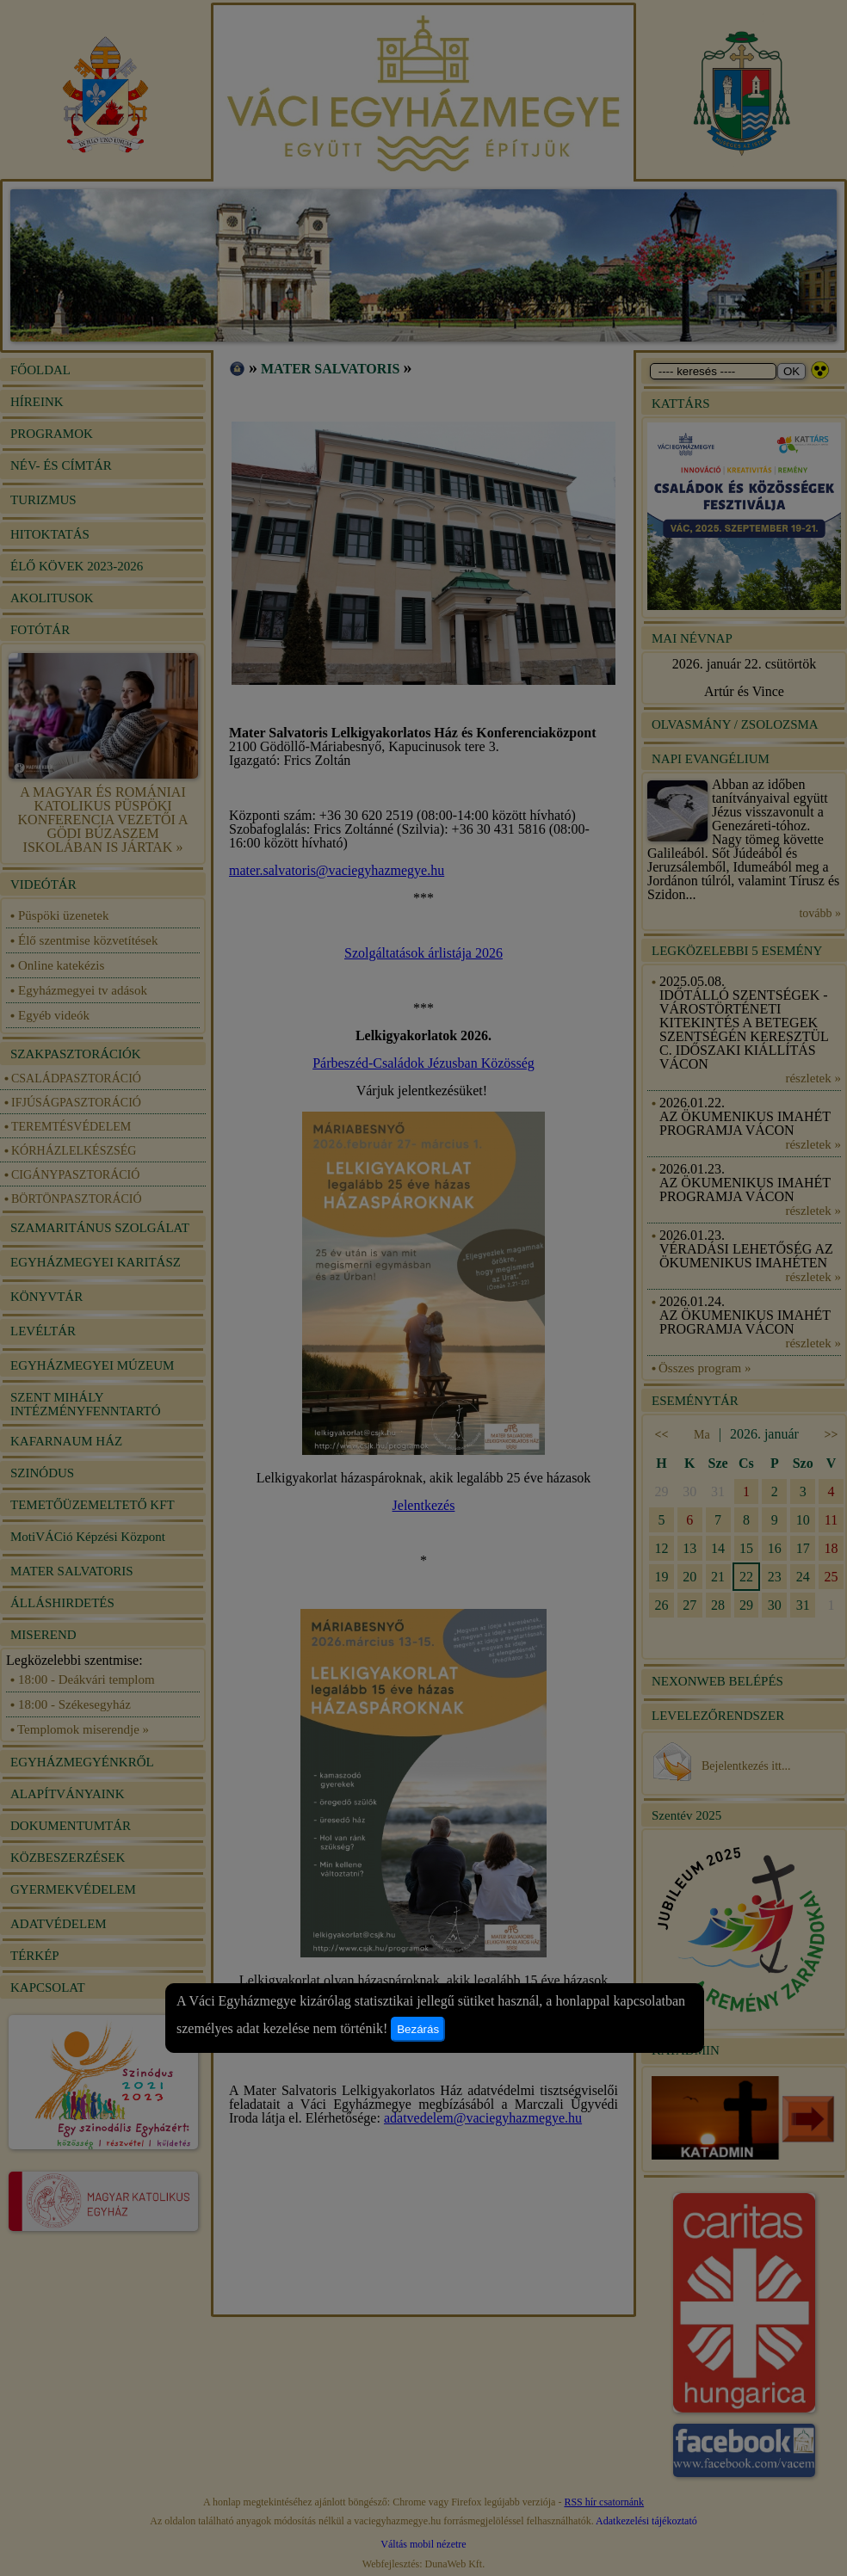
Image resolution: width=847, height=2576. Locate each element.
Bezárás (418, 2029)
